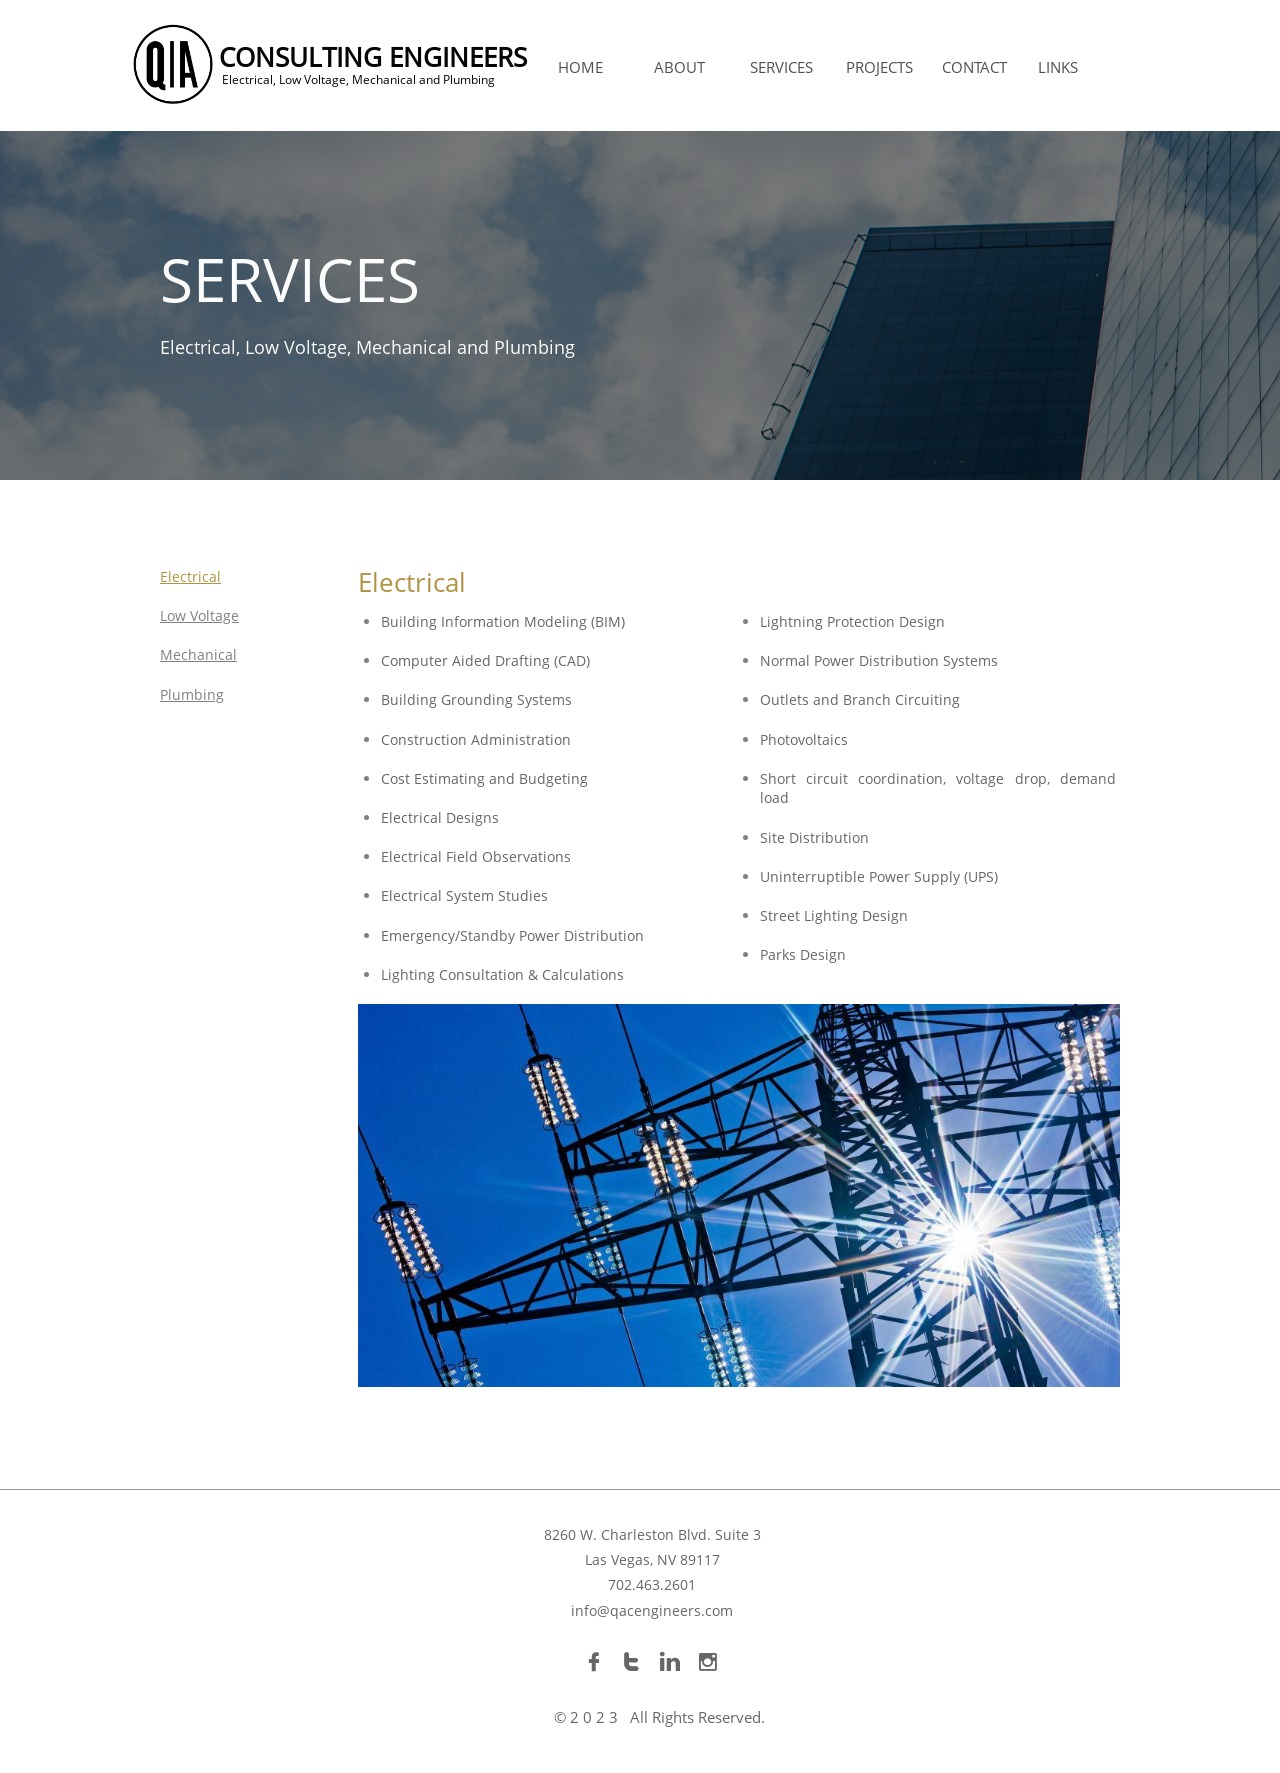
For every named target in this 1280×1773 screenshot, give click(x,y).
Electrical (190, 576)
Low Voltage (199, 615)
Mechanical (198, 654)
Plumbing (192, 694)
